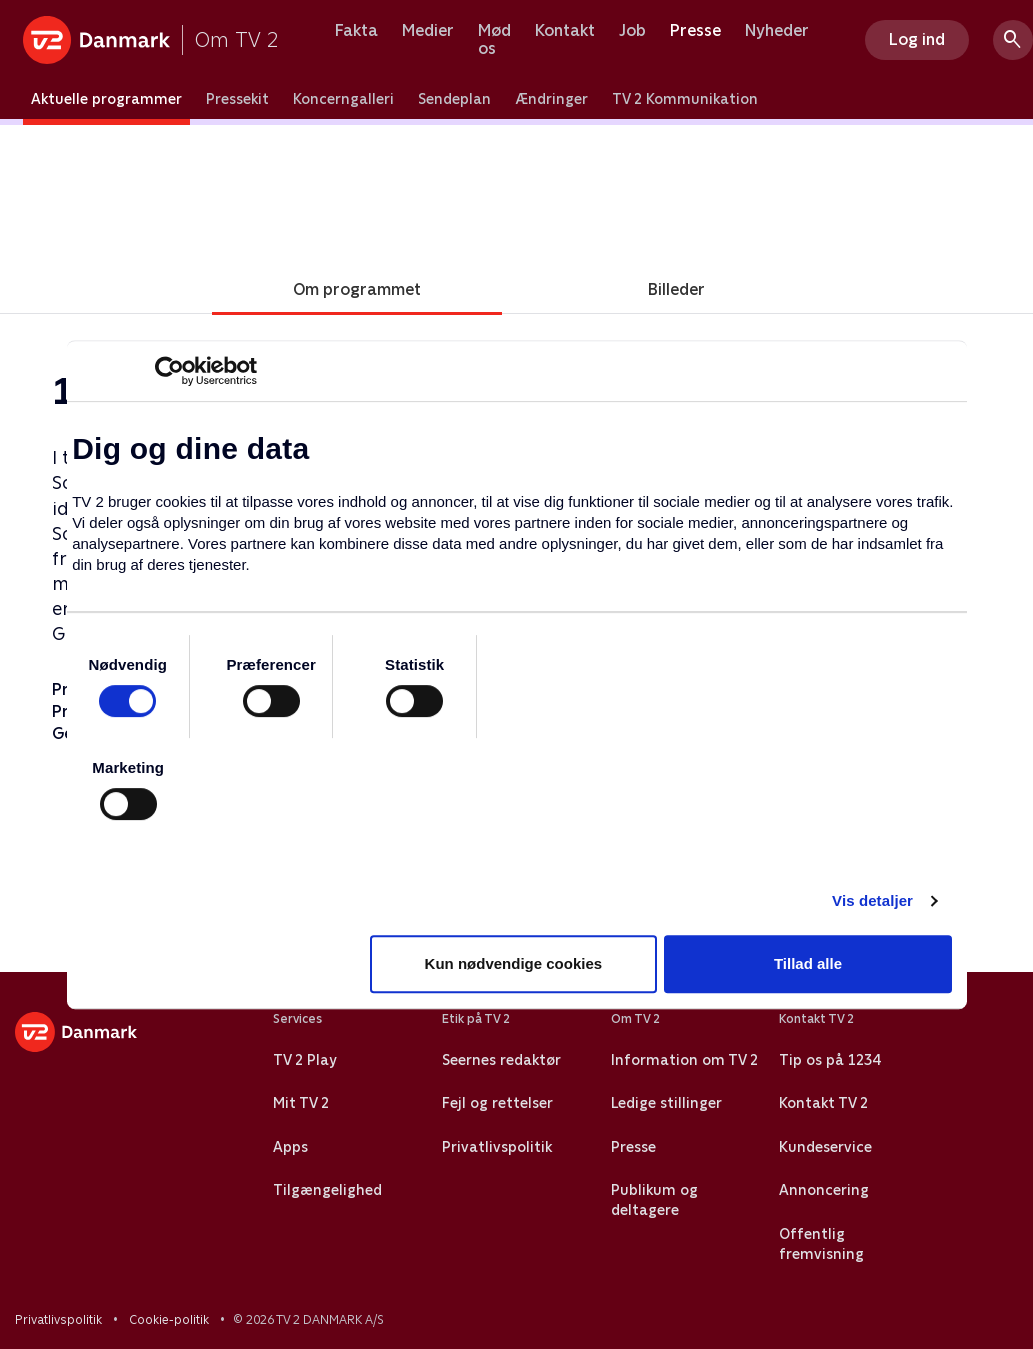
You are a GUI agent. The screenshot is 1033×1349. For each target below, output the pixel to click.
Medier (428, 31)
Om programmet (357, 289)
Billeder (676, 289)
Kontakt (565, 31)
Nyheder (777, 31)
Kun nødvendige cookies (514, 963)
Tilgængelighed (327, 1190)
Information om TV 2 (684, 1060)
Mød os (494, 39)
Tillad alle (808, 963)
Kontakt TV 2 (823, 1103)
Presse (695, 31)
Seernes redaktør (501, 1060)
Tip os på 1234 (829, 1060)
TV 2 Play (304, 1060)
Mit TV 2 (301, 1103)
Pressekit (237, 99)
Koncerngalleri (343, 99)
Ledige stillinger (666, 1103)
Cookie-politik (169, 1320)
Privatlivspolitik (497, 1147)
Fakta (356, 31)
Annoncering (824, 1190)
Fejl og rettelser (497, 1103)
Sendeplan (454, 99)
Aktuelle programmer (106, 99)
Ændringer (551, 99)
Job (632, 31)
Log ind (917, 39)
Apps (290, 1147)
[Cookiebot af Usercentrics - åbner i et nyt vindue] (169, 371)
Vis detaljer (872, 900)
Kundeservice (825, 1147)
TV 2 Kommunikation (685, 99)
